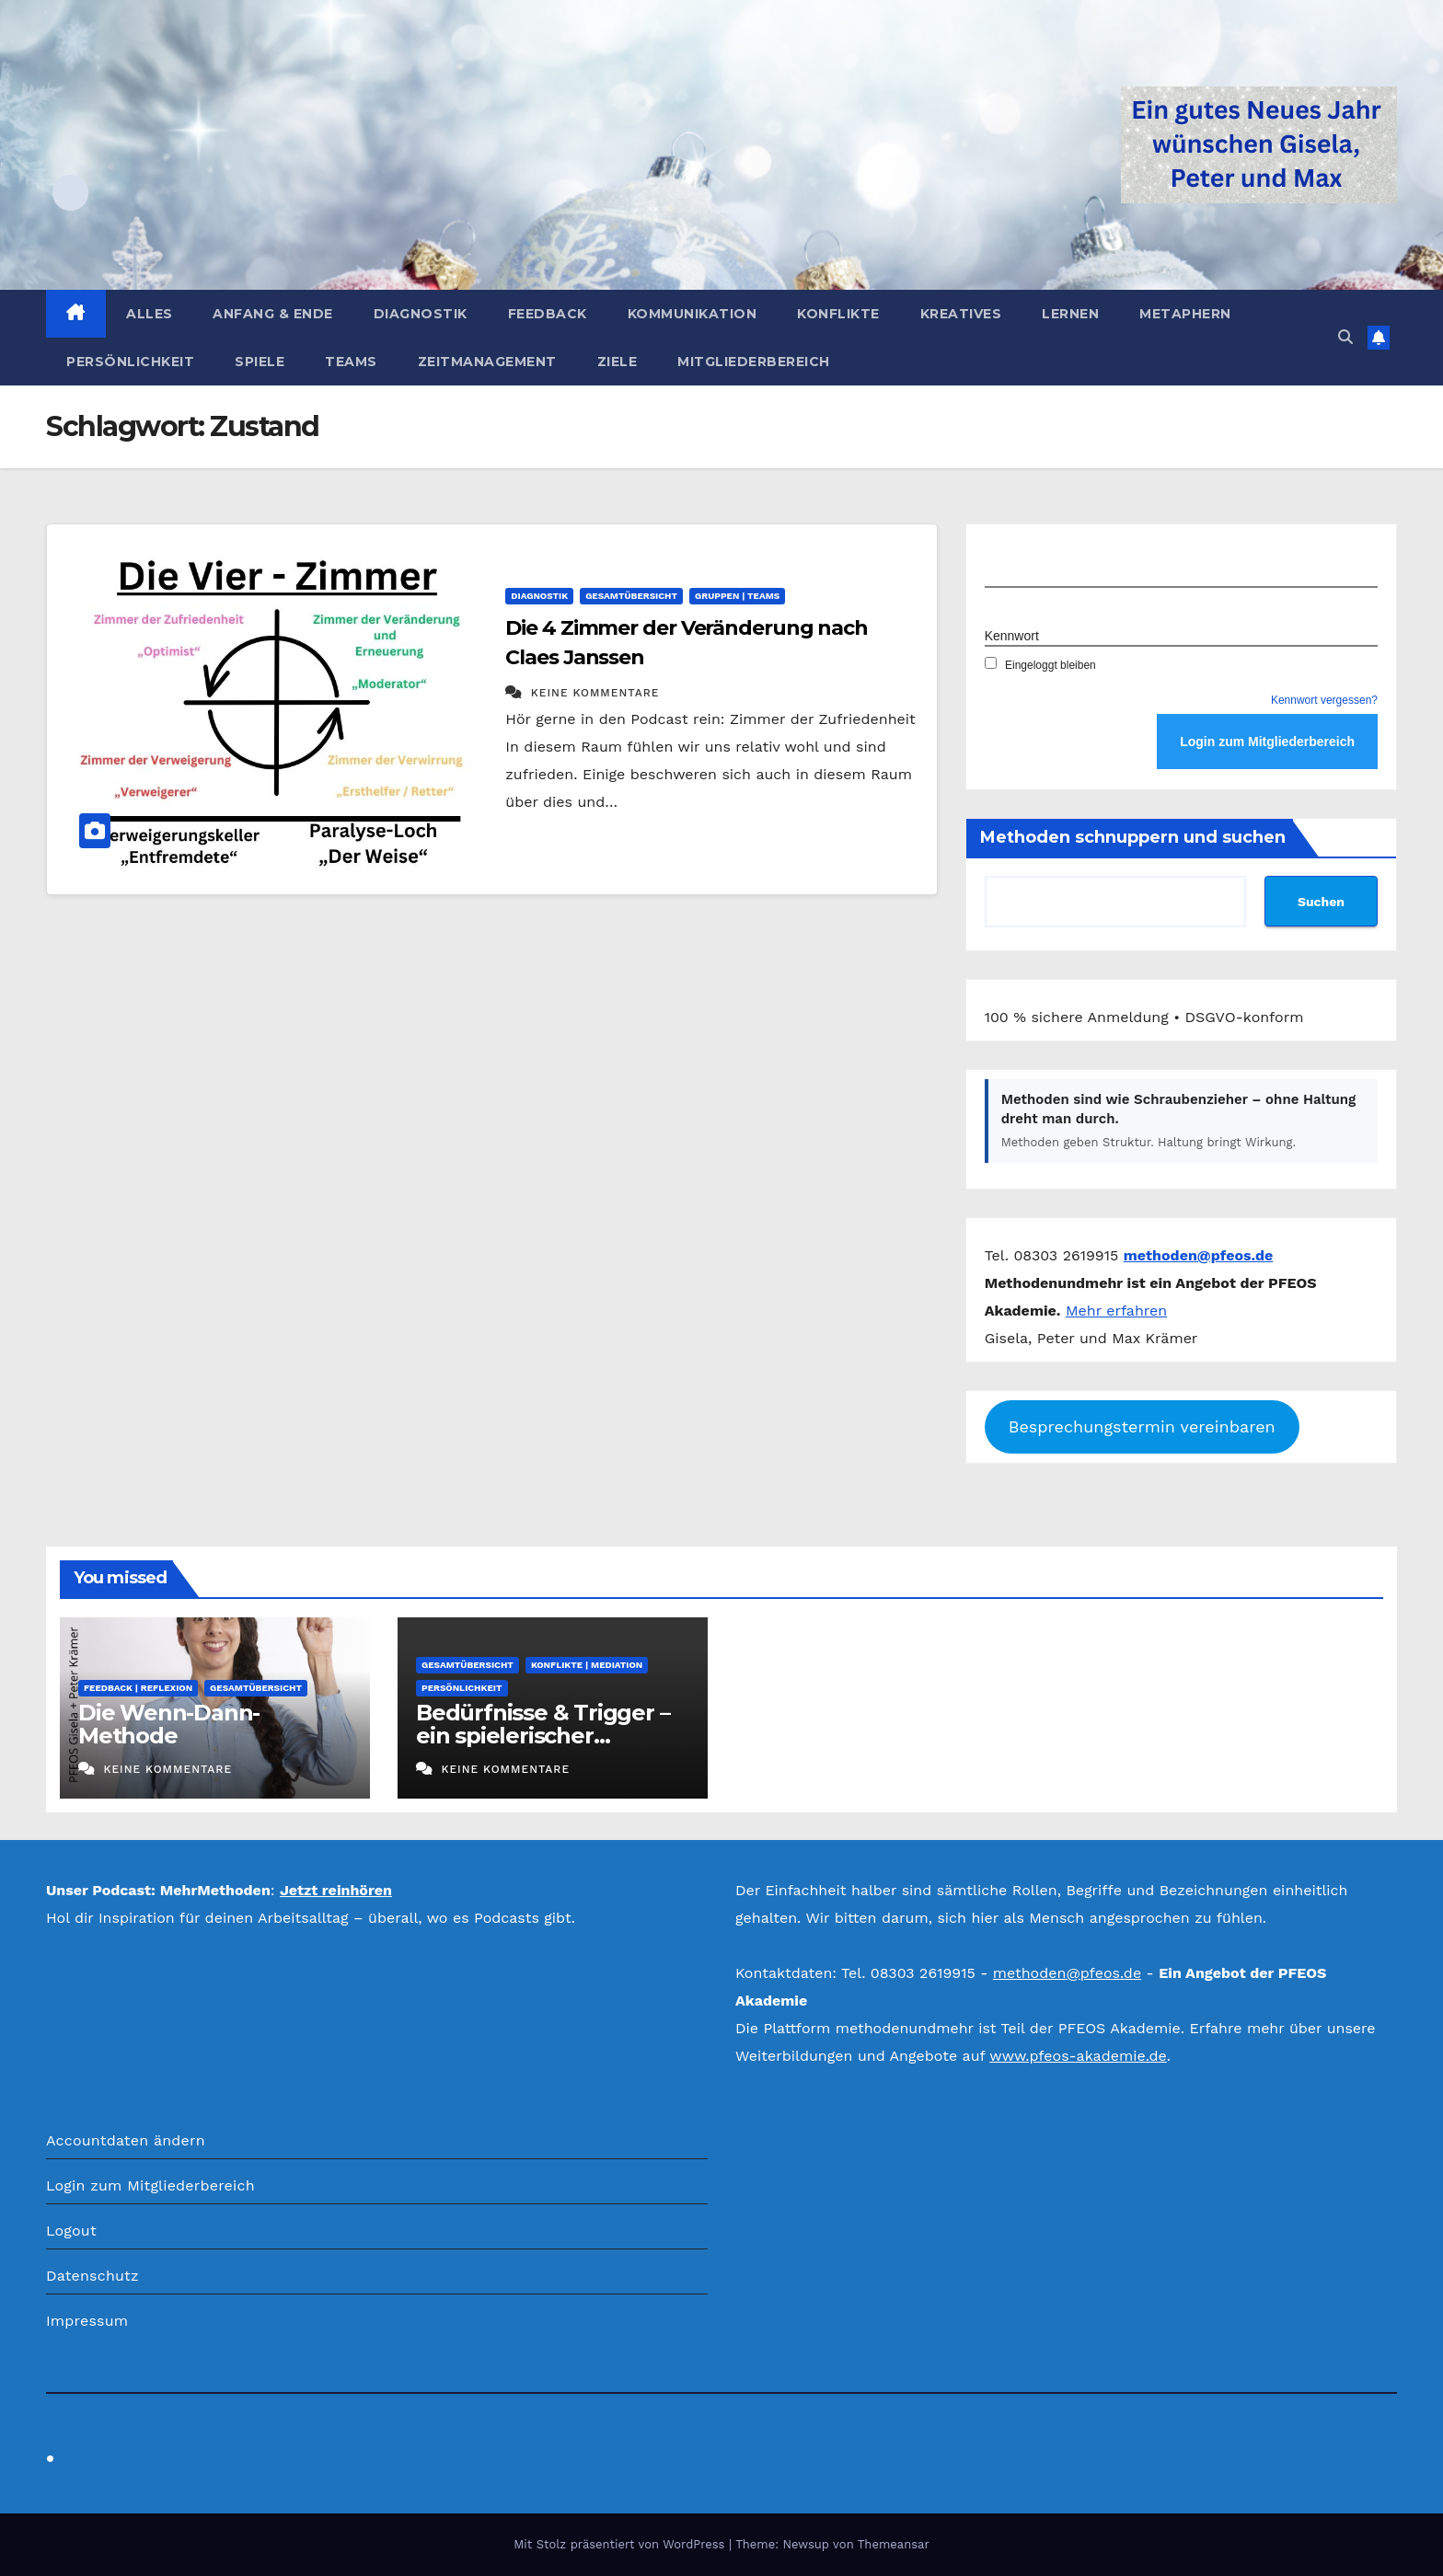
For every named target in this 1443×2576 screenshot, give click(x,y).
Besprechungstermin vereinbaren (1142, 1426)
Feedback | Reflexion (138, 1688)
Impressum (87, 2320)
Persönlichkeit (130, 361)
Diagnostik (421, 313)
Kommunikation (692, 313)
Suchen (1321, 901)
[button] (1345, 337)
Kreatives (961, 313)
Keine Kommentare (595, 692)
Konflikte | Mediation (586, 1665)
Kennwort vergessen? (1324, 700)
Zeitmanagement (487, 361)
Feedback (547, 313)
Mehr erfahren (1116, 1310)
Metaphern (1185, 313)
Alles (149, 313)
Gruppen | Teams (737, 596)
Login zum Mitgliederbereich (150, 2185)
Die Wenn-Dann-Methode (169, 1724)
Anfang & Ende (273, 313)
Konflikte (838, 313)
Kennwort (1012, 635)
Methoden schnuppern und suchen (1133, 837)
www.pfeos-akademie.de (1078, 2055)
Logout (71, 2230)
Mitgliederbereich (753, 361)
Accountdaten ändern (125, 2140)
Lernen (1070, 313)
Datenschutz (92, 2275)
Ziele (617, 361)
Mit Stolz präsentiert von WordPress (621, 2544)
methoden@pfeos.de (1067, 1973)
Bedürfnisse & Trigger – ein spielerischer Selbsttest (542, 1735)
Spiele (259, 361)
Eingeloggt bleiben (1040, 665)
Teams (351, 361)
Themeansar (893, 2544)
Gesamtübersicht (631, 596)
